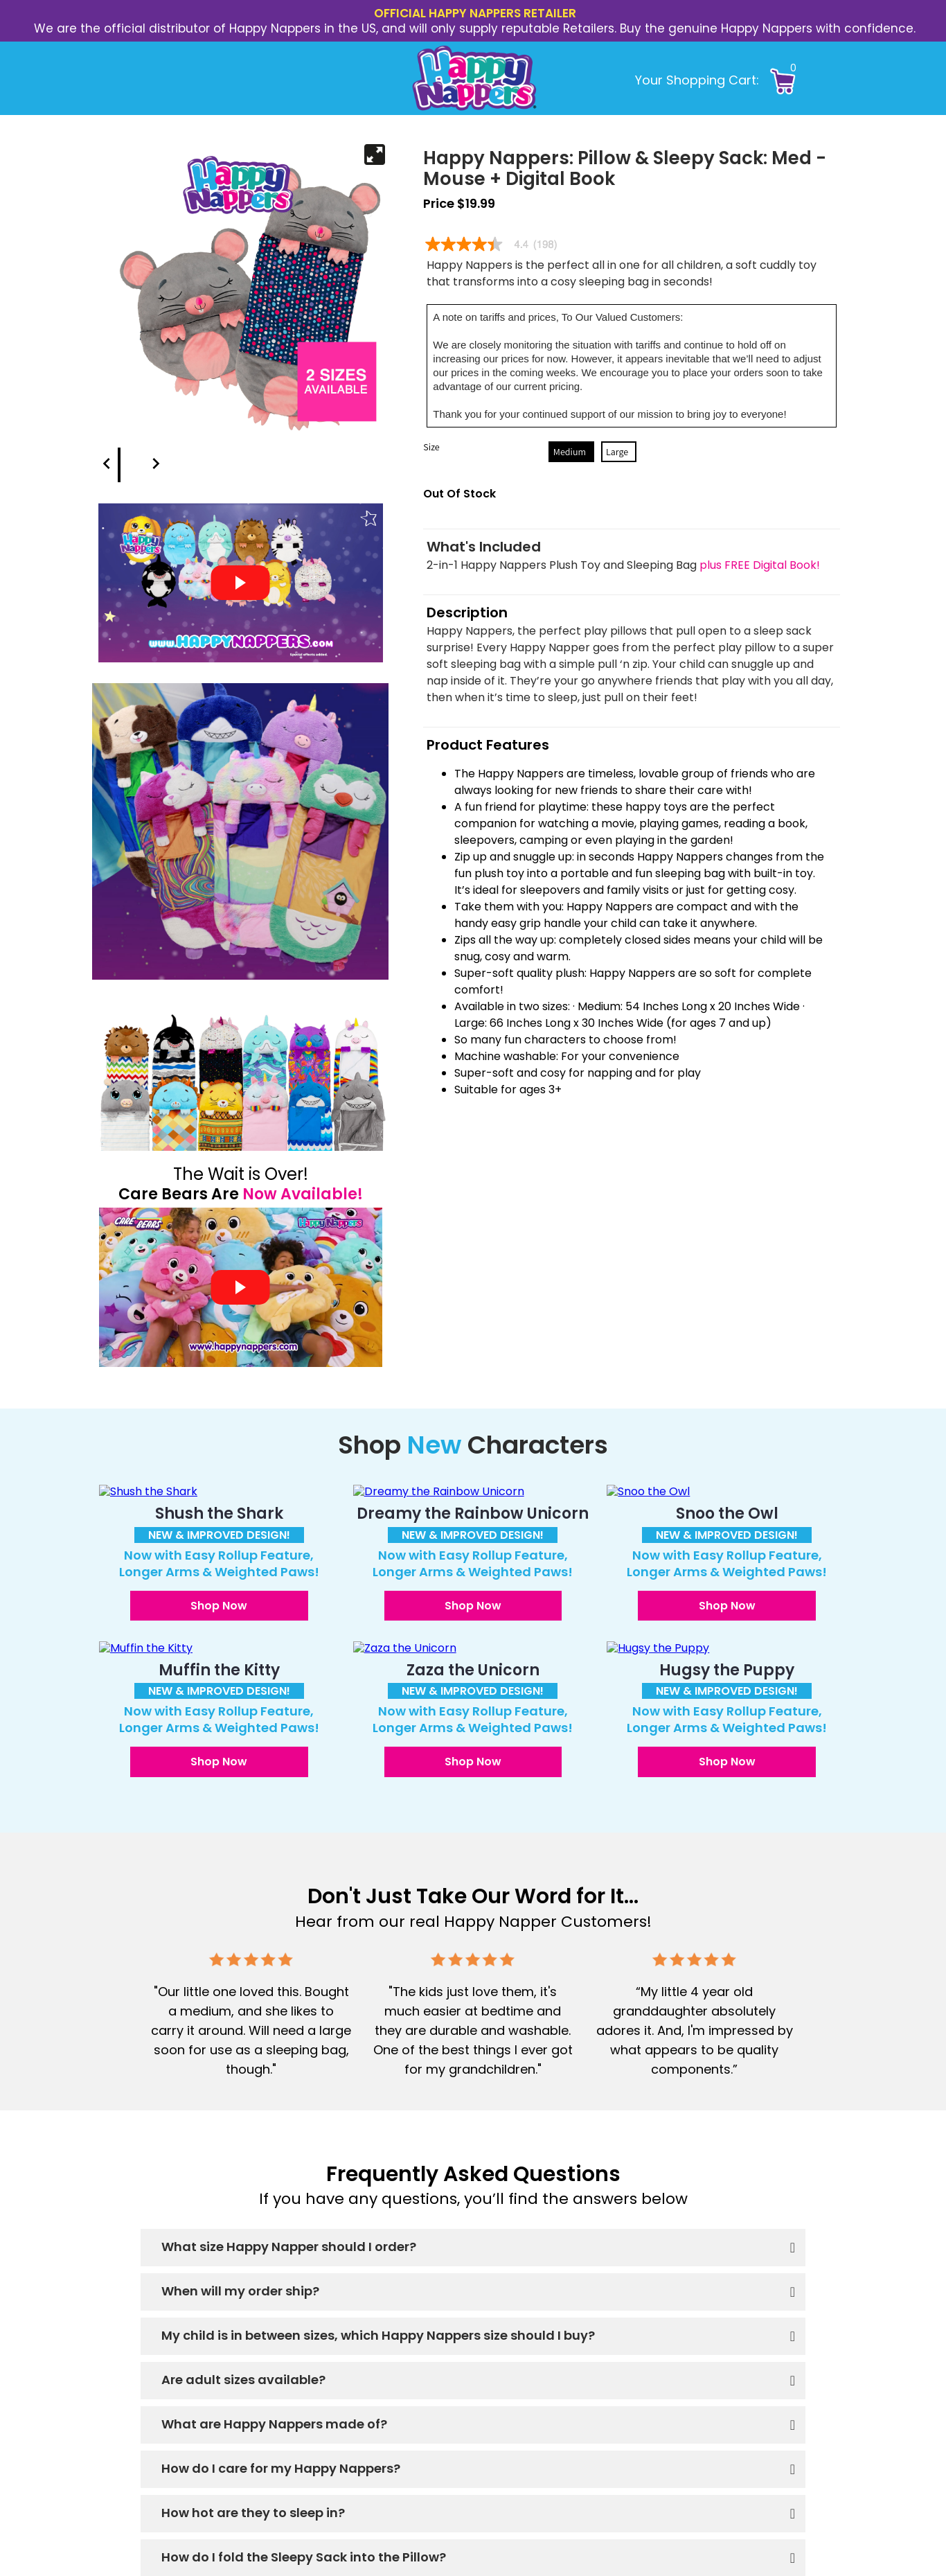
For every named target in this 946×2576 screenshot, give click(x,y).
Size (431, 447)
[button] (811, 78)
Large (617, 451)
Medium (569, 451)
